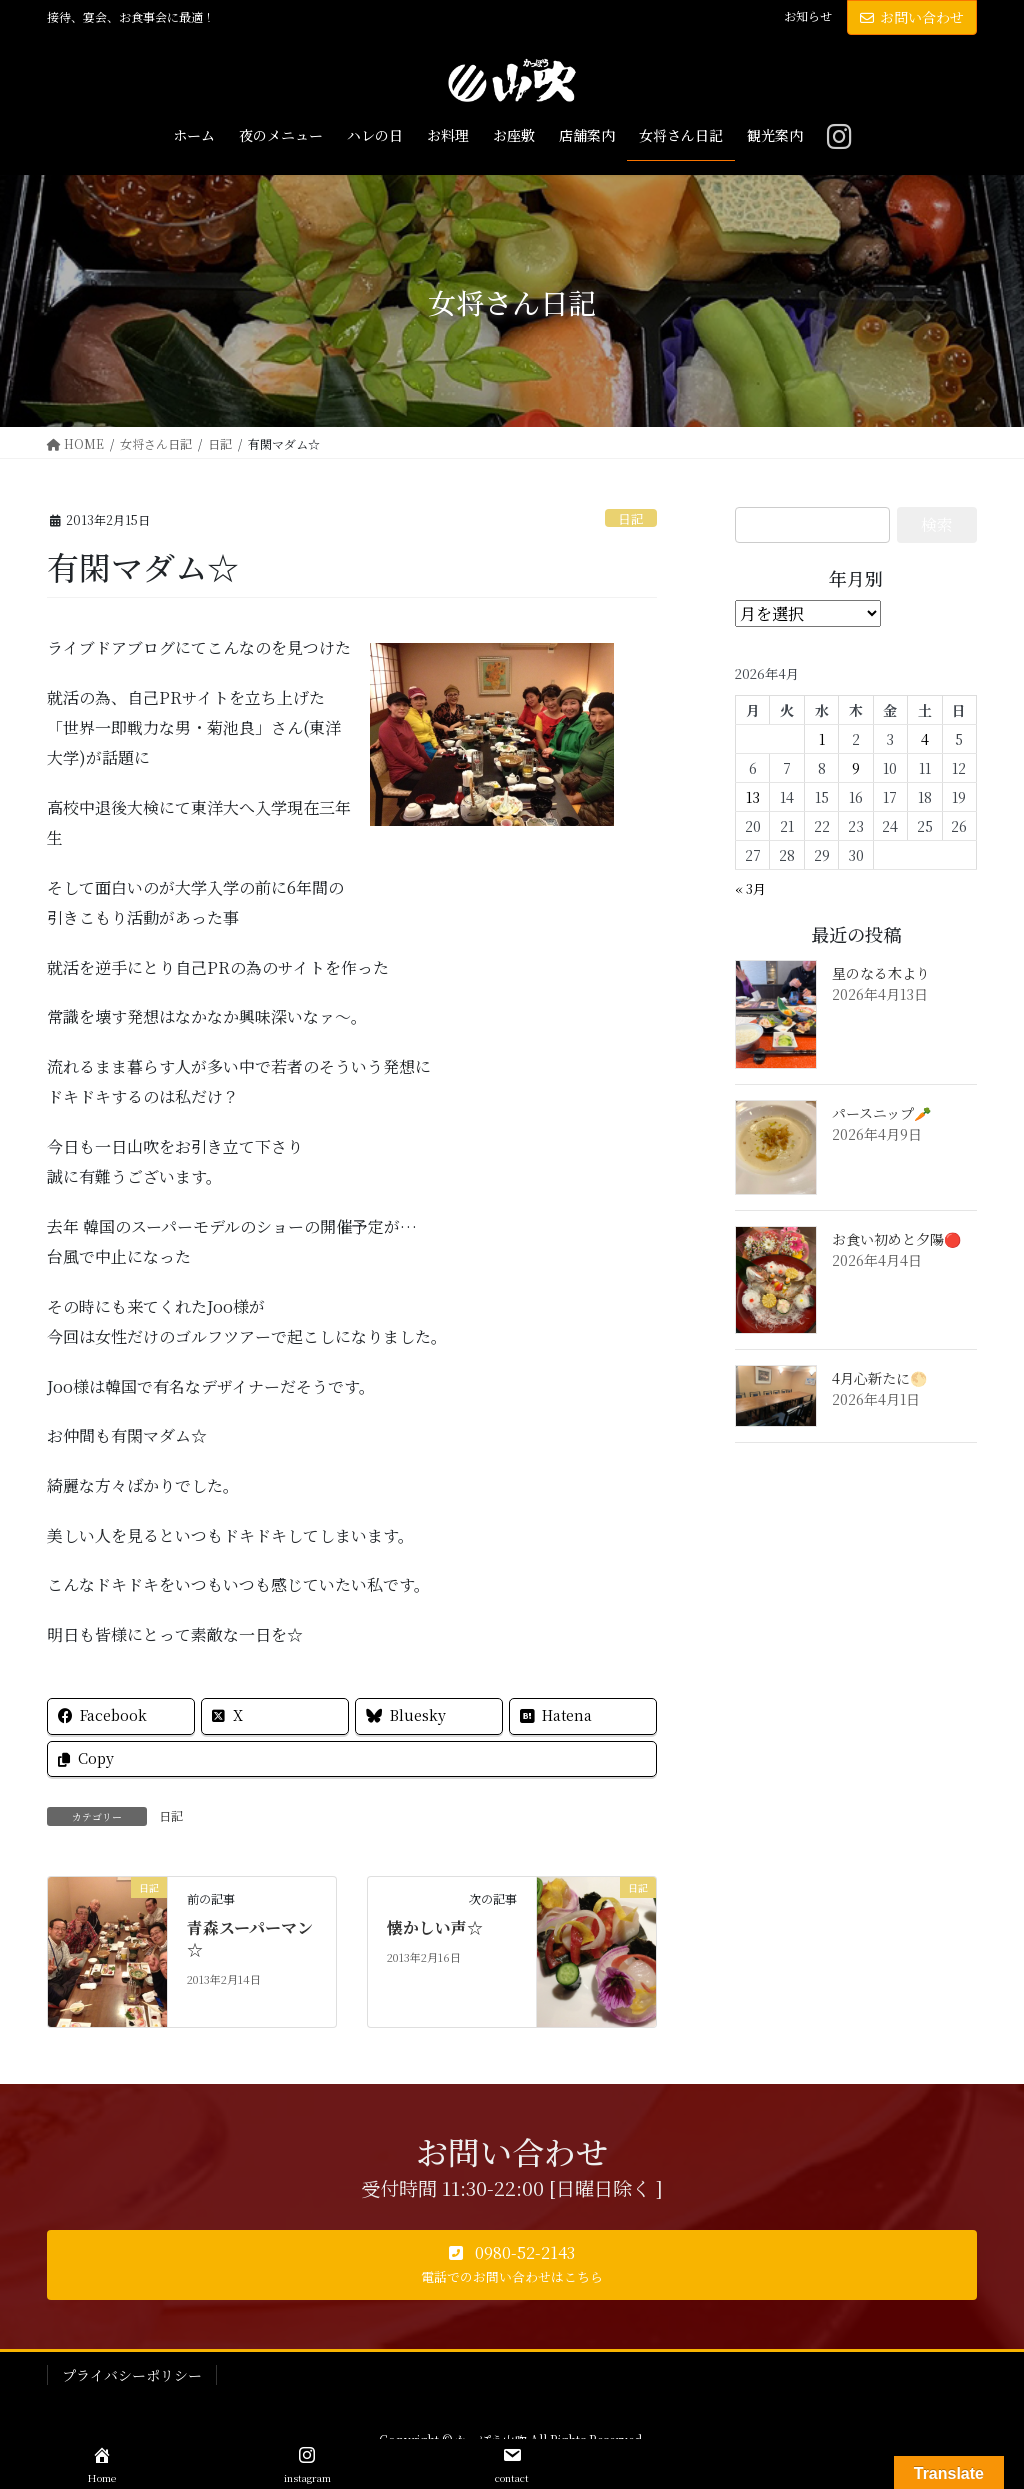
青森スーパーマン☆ (250, 1938)
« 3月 (750, 888)
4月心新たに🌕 (879, 1378)
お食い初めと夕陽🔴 (896, 1239)
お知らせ (808, 16)
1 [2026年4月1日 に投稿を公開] (822, 739)
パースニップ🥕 (881, 1113)
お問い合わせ (912, 17)
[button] (512, 2265)
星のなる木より (881, 973)
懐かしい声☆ (435, 1927)
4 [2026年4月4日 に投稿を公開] (925, 739)
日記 (631, 518)
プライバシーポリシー (132, 2375)
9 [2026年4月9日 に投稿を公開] (856, 768)
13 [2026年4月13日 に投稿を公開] (753, 797)
